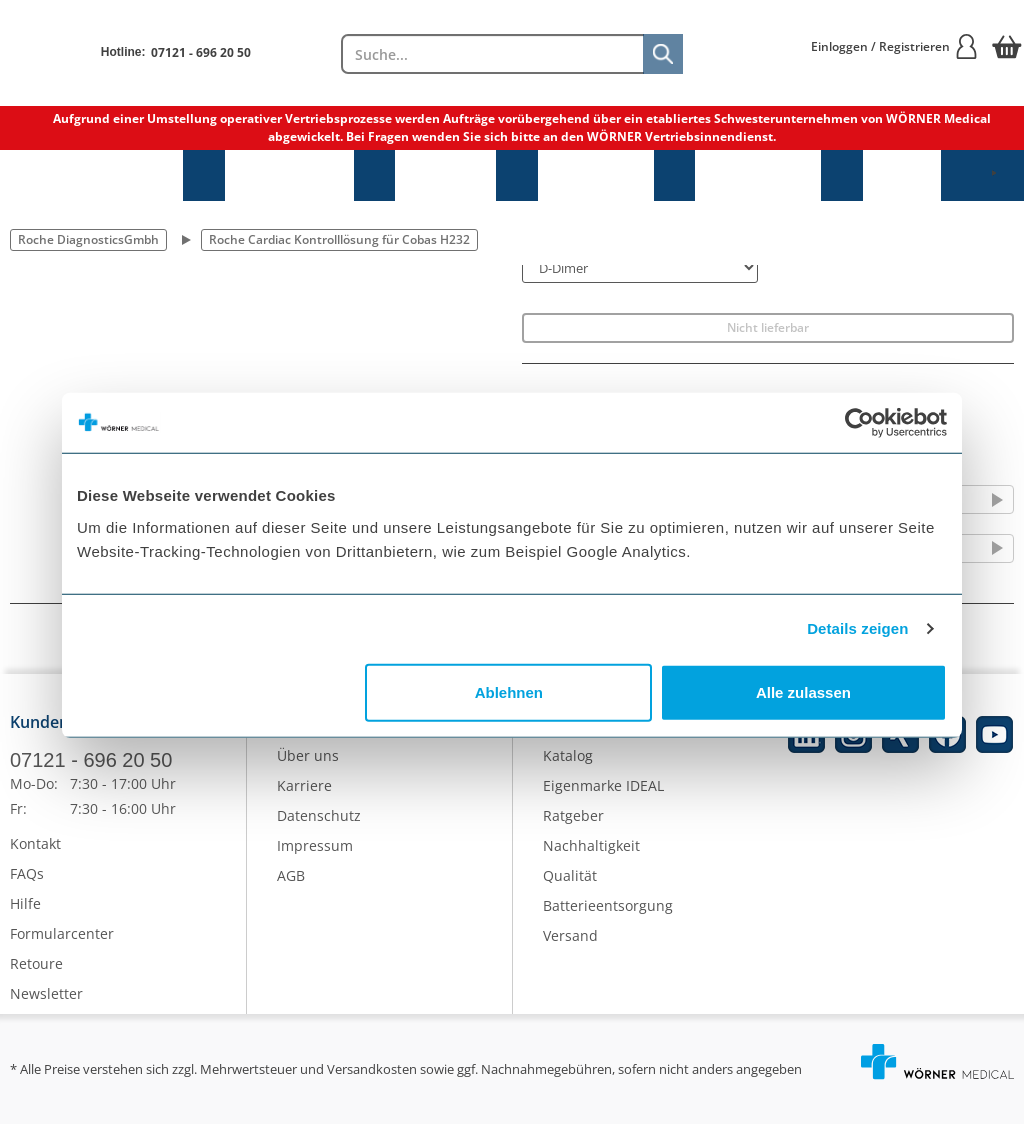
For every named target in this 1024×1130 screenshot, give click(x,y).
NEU (902, 175)
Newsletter (46, 999)
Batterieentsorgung (608, 910)
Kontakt (35, 849)
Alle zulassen (803, 691)
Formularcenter (62, 939)
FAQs (27, 879)
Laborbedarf (758, 175)
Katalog (568, 760)
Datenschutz (319, 820)
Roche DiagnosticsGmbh (88, 239)
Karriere (304, 790)
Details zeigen (857, 628)
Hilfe (25, 909)
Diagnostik (596, 175)
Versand (570, 940)
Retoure (36, 969)
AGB (291, 880)
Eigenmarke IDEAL (603, 790)
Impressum (315, 850)
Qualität (570, 880)
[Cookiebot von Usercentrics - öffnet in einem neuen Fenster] (859, 423)
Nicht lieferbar (768, 327)
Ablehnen (509, 691)
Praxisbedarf (289, 175)
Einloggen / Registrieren (895, 46)
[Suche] (663, 54)
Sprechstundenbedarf (91, 175)
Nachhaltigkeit (591, 850)
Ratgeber (573, 820)
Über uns (308, 760)
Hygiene (445, 175)
